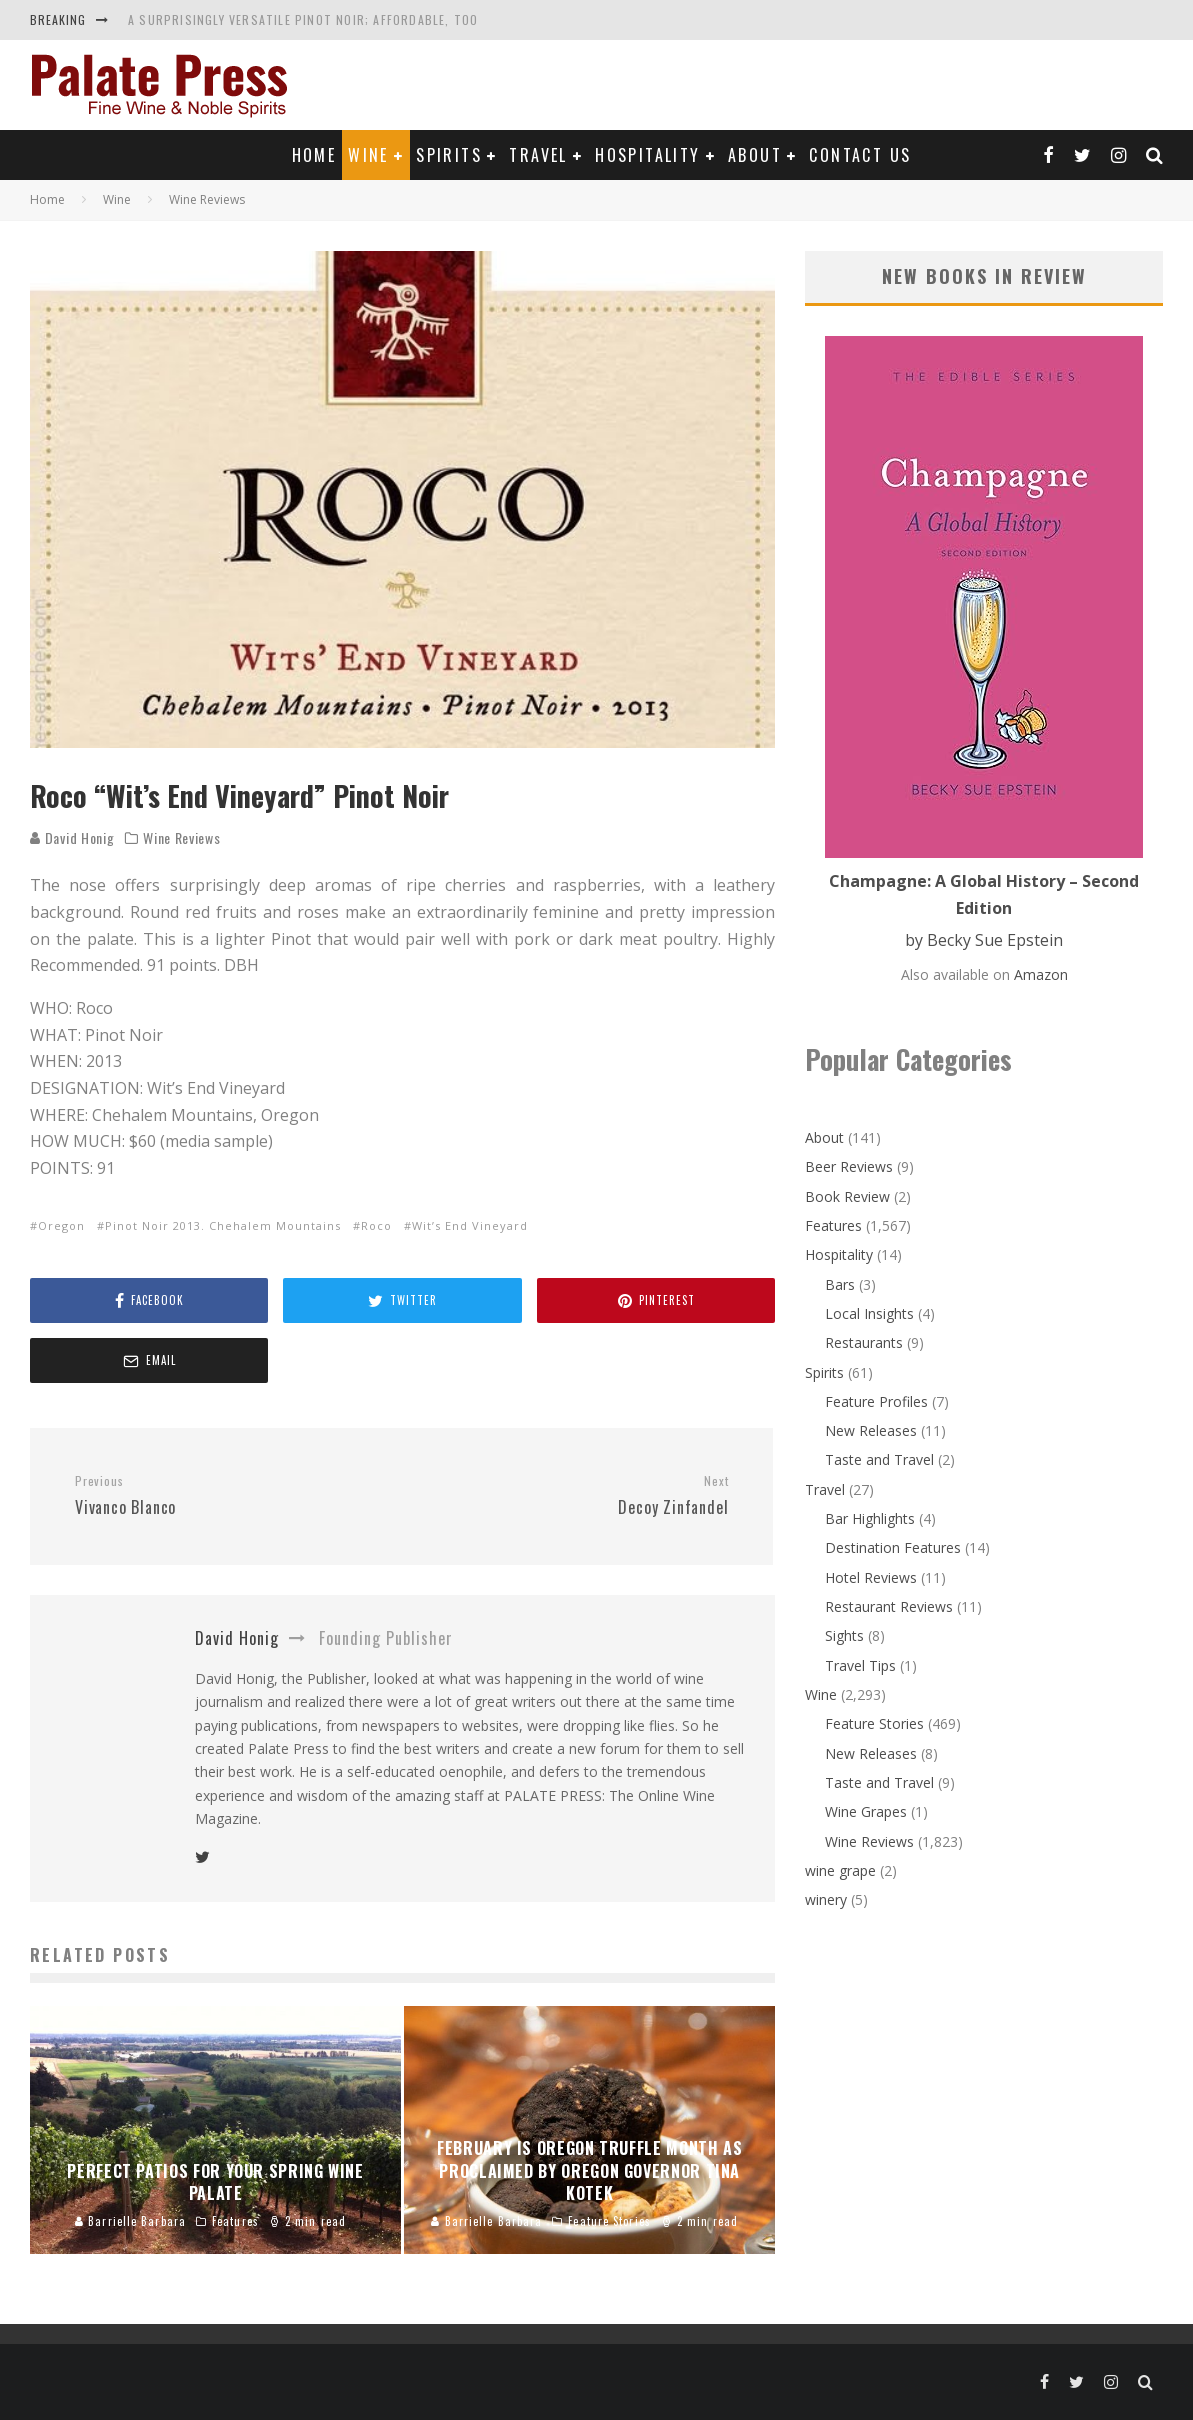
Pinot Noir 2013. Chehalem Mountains (223, 1225)
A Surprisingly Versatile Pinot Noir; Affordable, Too (303, 19)
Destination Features (893, 1547)
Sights (844, 1635)
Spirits (449, 155)
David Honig (72, 837)
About (755, 155)
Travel (538, 155)
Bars (840, 1284)
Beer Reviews (849, 1166)
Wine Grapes (866, 1811)
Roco (376, 1225)
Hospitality (647, 155)
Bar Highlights (870, 1518)
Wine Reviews (181, 838)
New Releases (871, 1430)
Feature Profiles (876, 1401)
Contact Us (860, 155)
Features (833, 1225)
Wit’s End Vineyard (470, 1225)
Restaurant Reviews (889, 1606)
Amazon (1041, 974)
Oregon (61, 1225)
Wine (368, 155)
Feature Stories (874, 1723)
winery (826, 1899)
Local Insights (869, 1313)
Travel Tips (860, 1665)
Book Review (847, 1196)
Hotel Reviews (871, 1577)
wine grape (840, 1870)
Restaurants (864, 1342)
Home (314, 155)
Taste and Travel (879, 1459)
